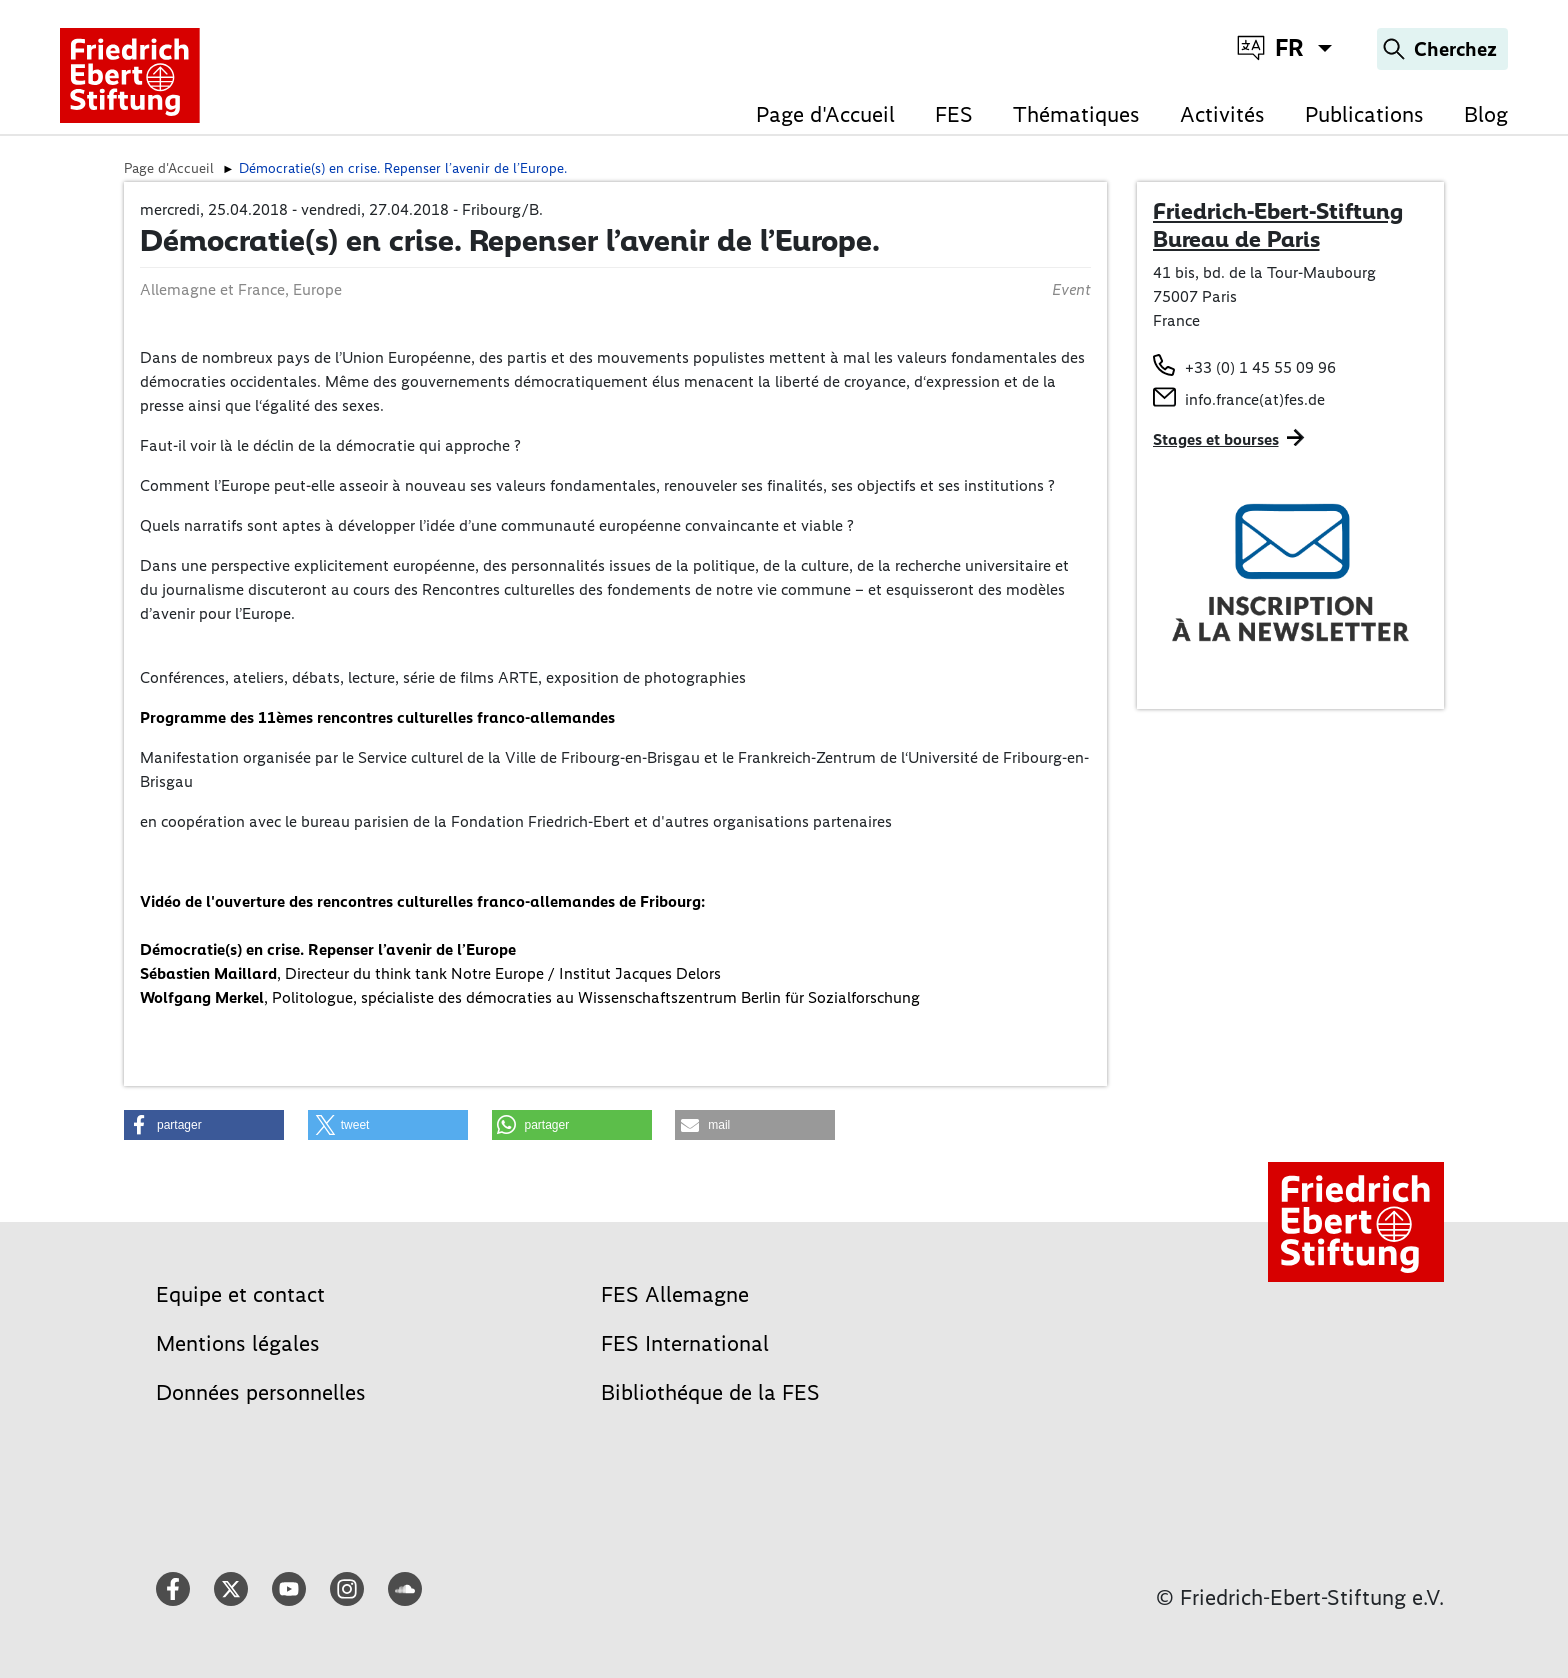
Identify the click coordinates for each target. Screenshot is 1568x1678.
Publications (1364, 114)
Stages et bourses (1216, 439)
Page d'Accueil (825, 114)
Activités (1222, 114)
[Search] (1442, 49)
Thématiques (1076, 114)
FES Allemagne (675, 1294)
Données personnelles (261, 1392)
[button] (204, 1125)
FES (954, 114)
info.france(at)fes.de (1255, 399)
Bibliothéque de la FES (710, 1392)
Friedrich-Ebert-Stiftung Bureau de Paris (1278, 225)
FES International (685, 1343)
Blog (1486, 114)
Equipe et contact (240, 1294)
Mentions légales (238, 1343)
